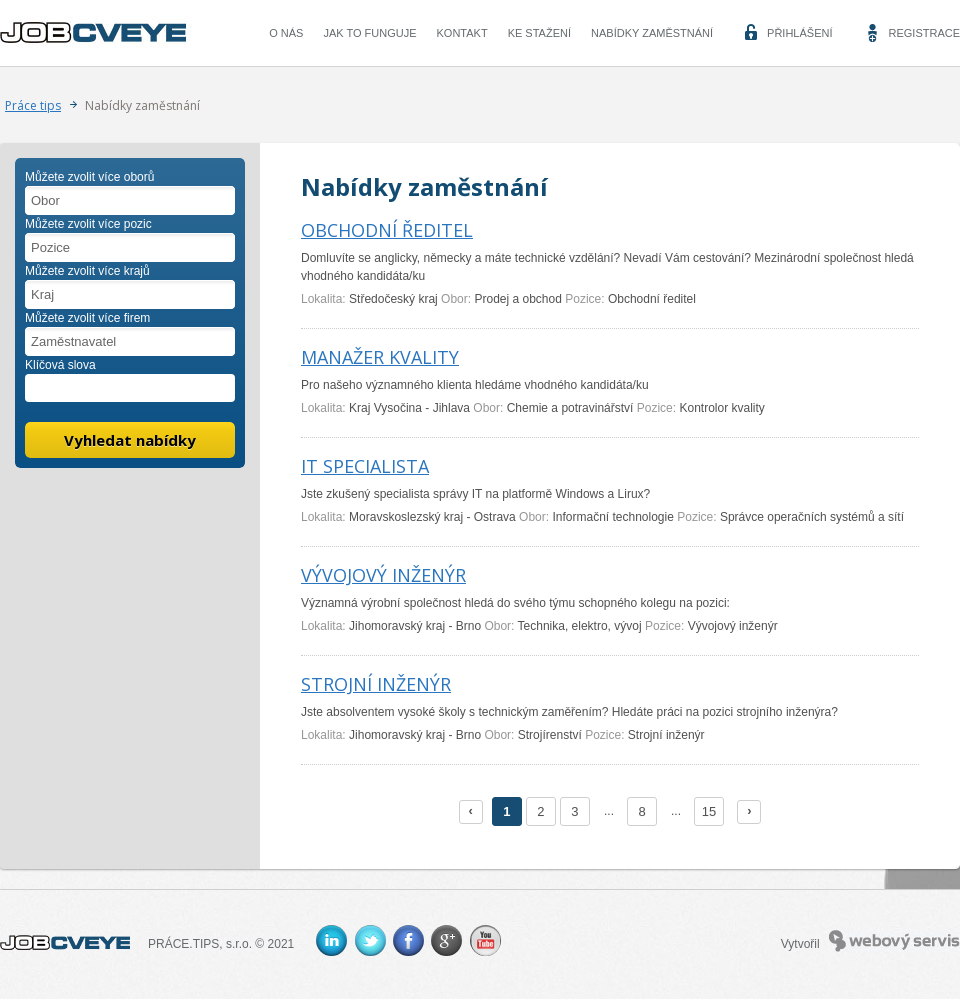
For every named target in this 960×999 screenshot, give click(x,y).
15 (709, 811)
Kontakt (462, 33)
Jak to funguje (369, 33)
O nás (286, 33)
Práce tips (33, 105)
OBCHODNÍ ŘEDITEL (387, 230)
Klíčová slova (60, 365)
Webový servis (894, 935)
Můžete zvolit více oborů (89, 177)
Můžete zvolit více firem (87, 318)
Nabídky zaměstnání (652, 33)
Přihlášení (799, 33)
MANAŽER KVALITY (380, 357)
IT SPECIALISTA (365, 466)
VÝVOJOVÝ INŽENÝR (383, 575)
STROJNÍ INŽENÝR (376, 684)
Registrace (924, 33)
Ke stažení (539, 33)
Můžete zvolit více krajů (87, 271)
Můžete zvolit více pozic (88, 224)
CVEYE (98, 33)
